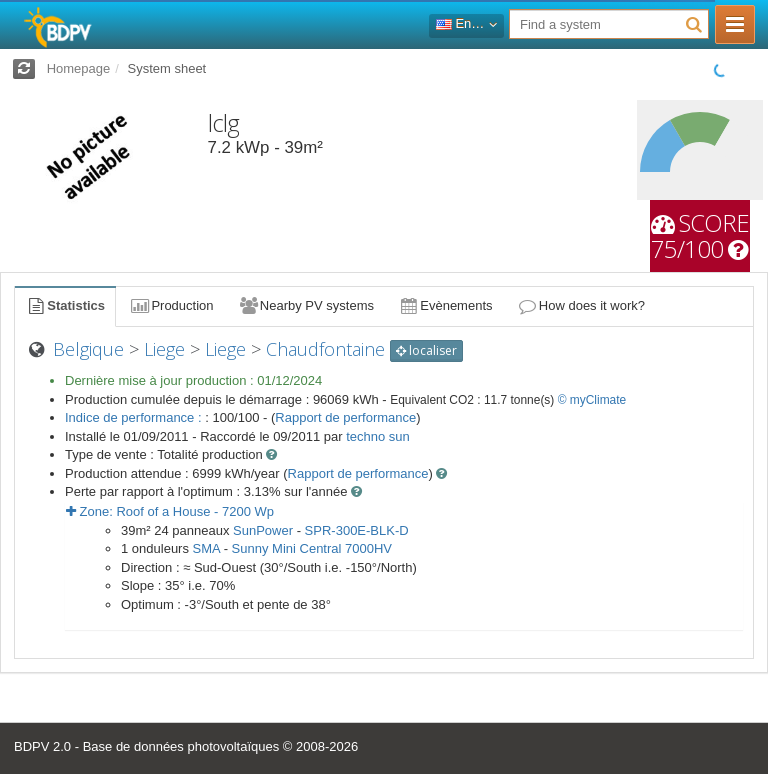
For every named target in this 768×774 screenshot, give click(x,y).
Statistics (65, 305)
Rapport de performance (345, 417)
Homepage (79, 68)
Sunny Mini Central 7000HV (312, 548)
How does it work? (581, 305)
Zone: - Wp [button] (170, 511)
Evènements (445, 305)
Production (171, 305)
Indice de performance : (135, 417)
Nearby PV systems (306, 305)
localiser (426, 350)
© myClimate (592, 400)
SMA (206, 548)
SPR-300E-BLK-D (357, 530)
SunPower (263, 530)
